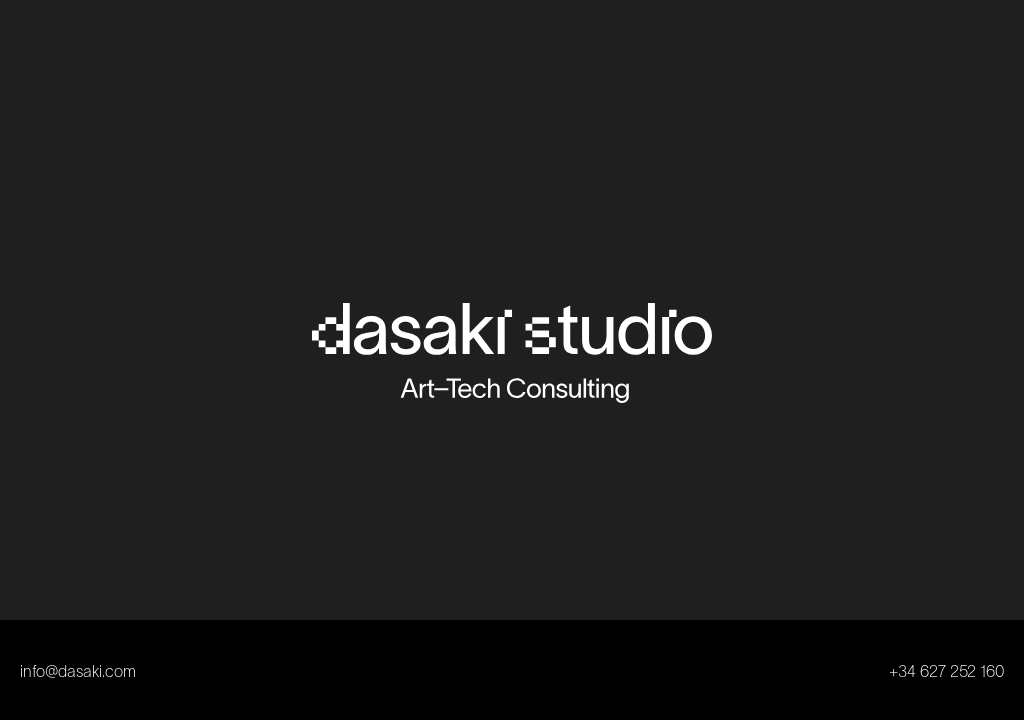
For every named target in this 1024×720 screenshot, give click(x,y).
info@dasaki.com (78, 673)
